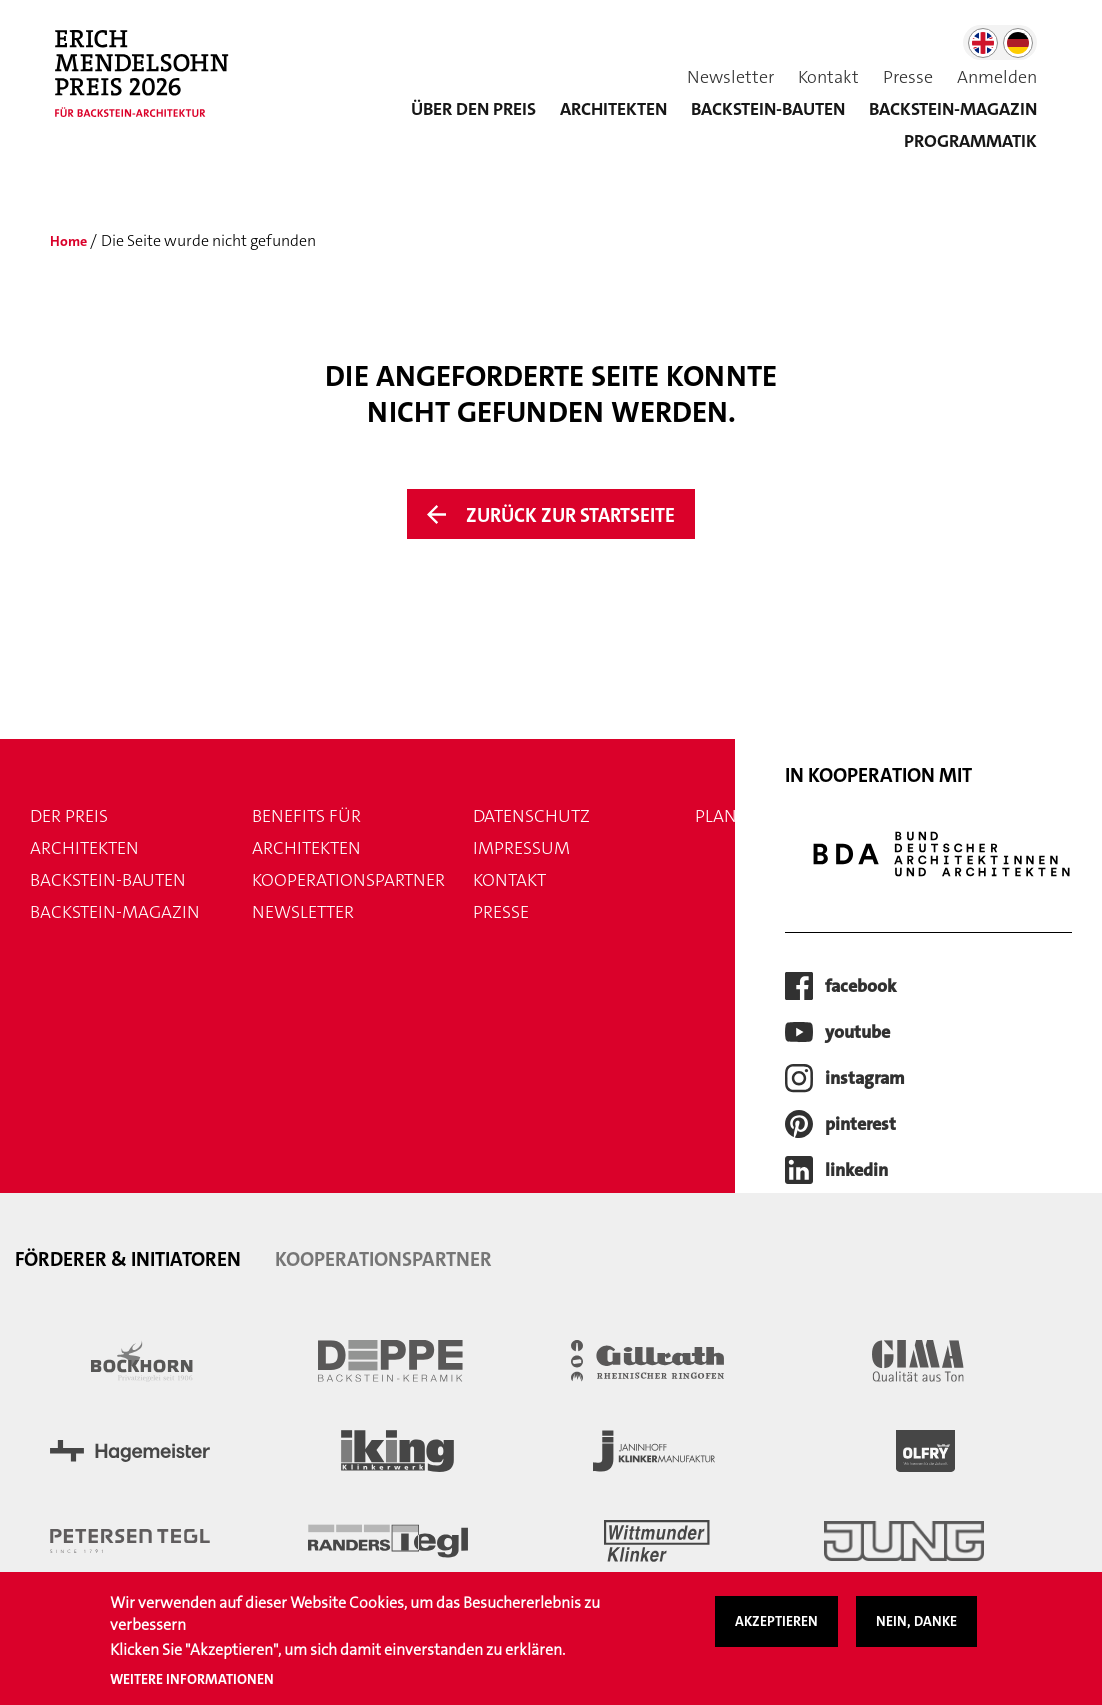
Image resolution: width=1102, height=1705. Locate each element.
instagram (865, 1080)
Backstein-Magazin (115, 914)
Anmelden (997, 77)
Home (71, 240)
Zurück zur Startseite (571, 516)
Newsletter (730, 77)
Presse (908, 77)
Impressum (521, 850)
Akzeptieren (776, 1632)
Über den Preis (473, 109)
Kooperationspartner (348, 882)
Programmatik (970, 141)
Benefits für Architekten (306, 834)
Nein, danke (916, 1632)
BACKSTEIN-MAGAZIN (953, 109)
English (983, 43)
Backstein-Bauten (768, 109)
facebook (860, 988)
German (1018, 43)
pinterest (860, 1126)
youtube (857, 1034)
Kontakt (828, 77)
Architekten (613, 109)
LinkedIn (856, 1172)
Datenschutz (531, 818)
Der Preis (69, 818)
